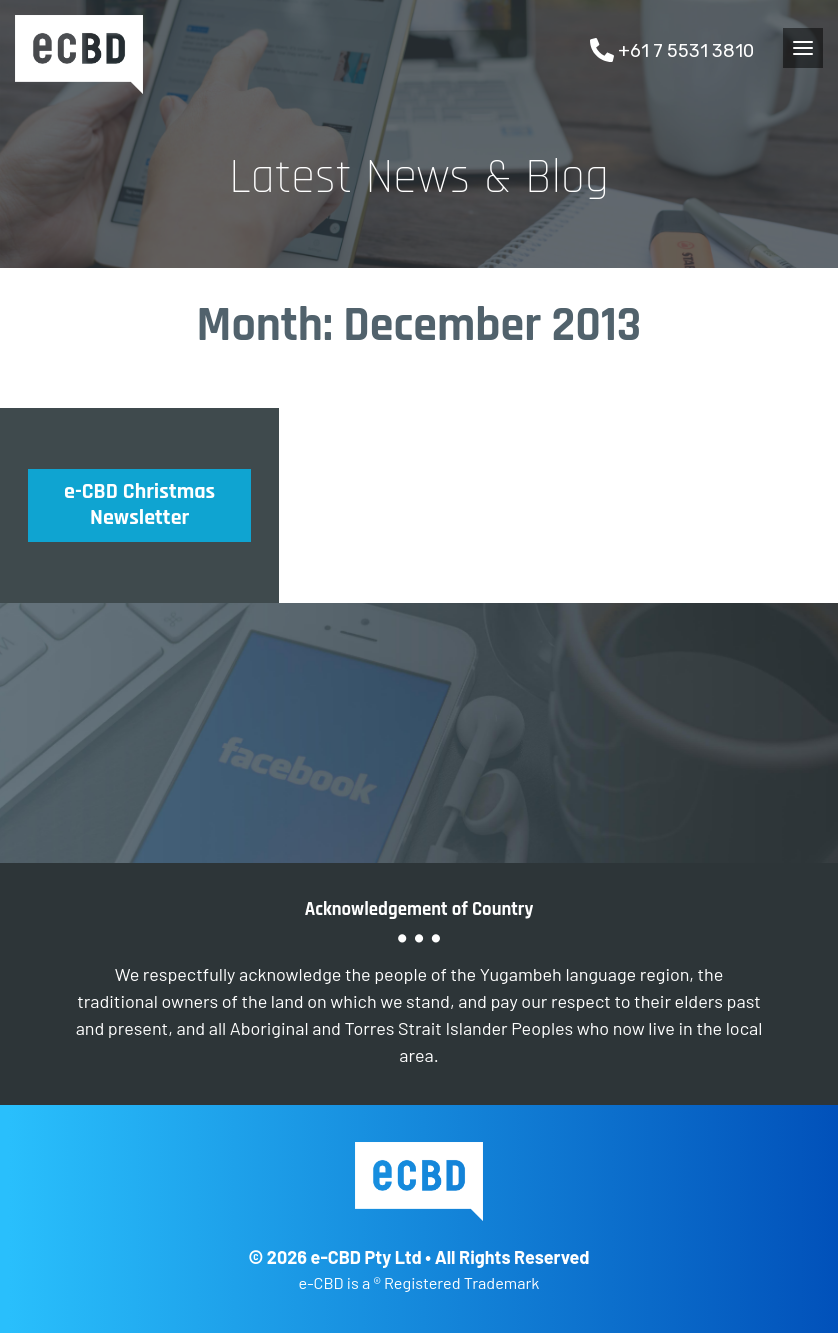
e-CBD (79, 54)
